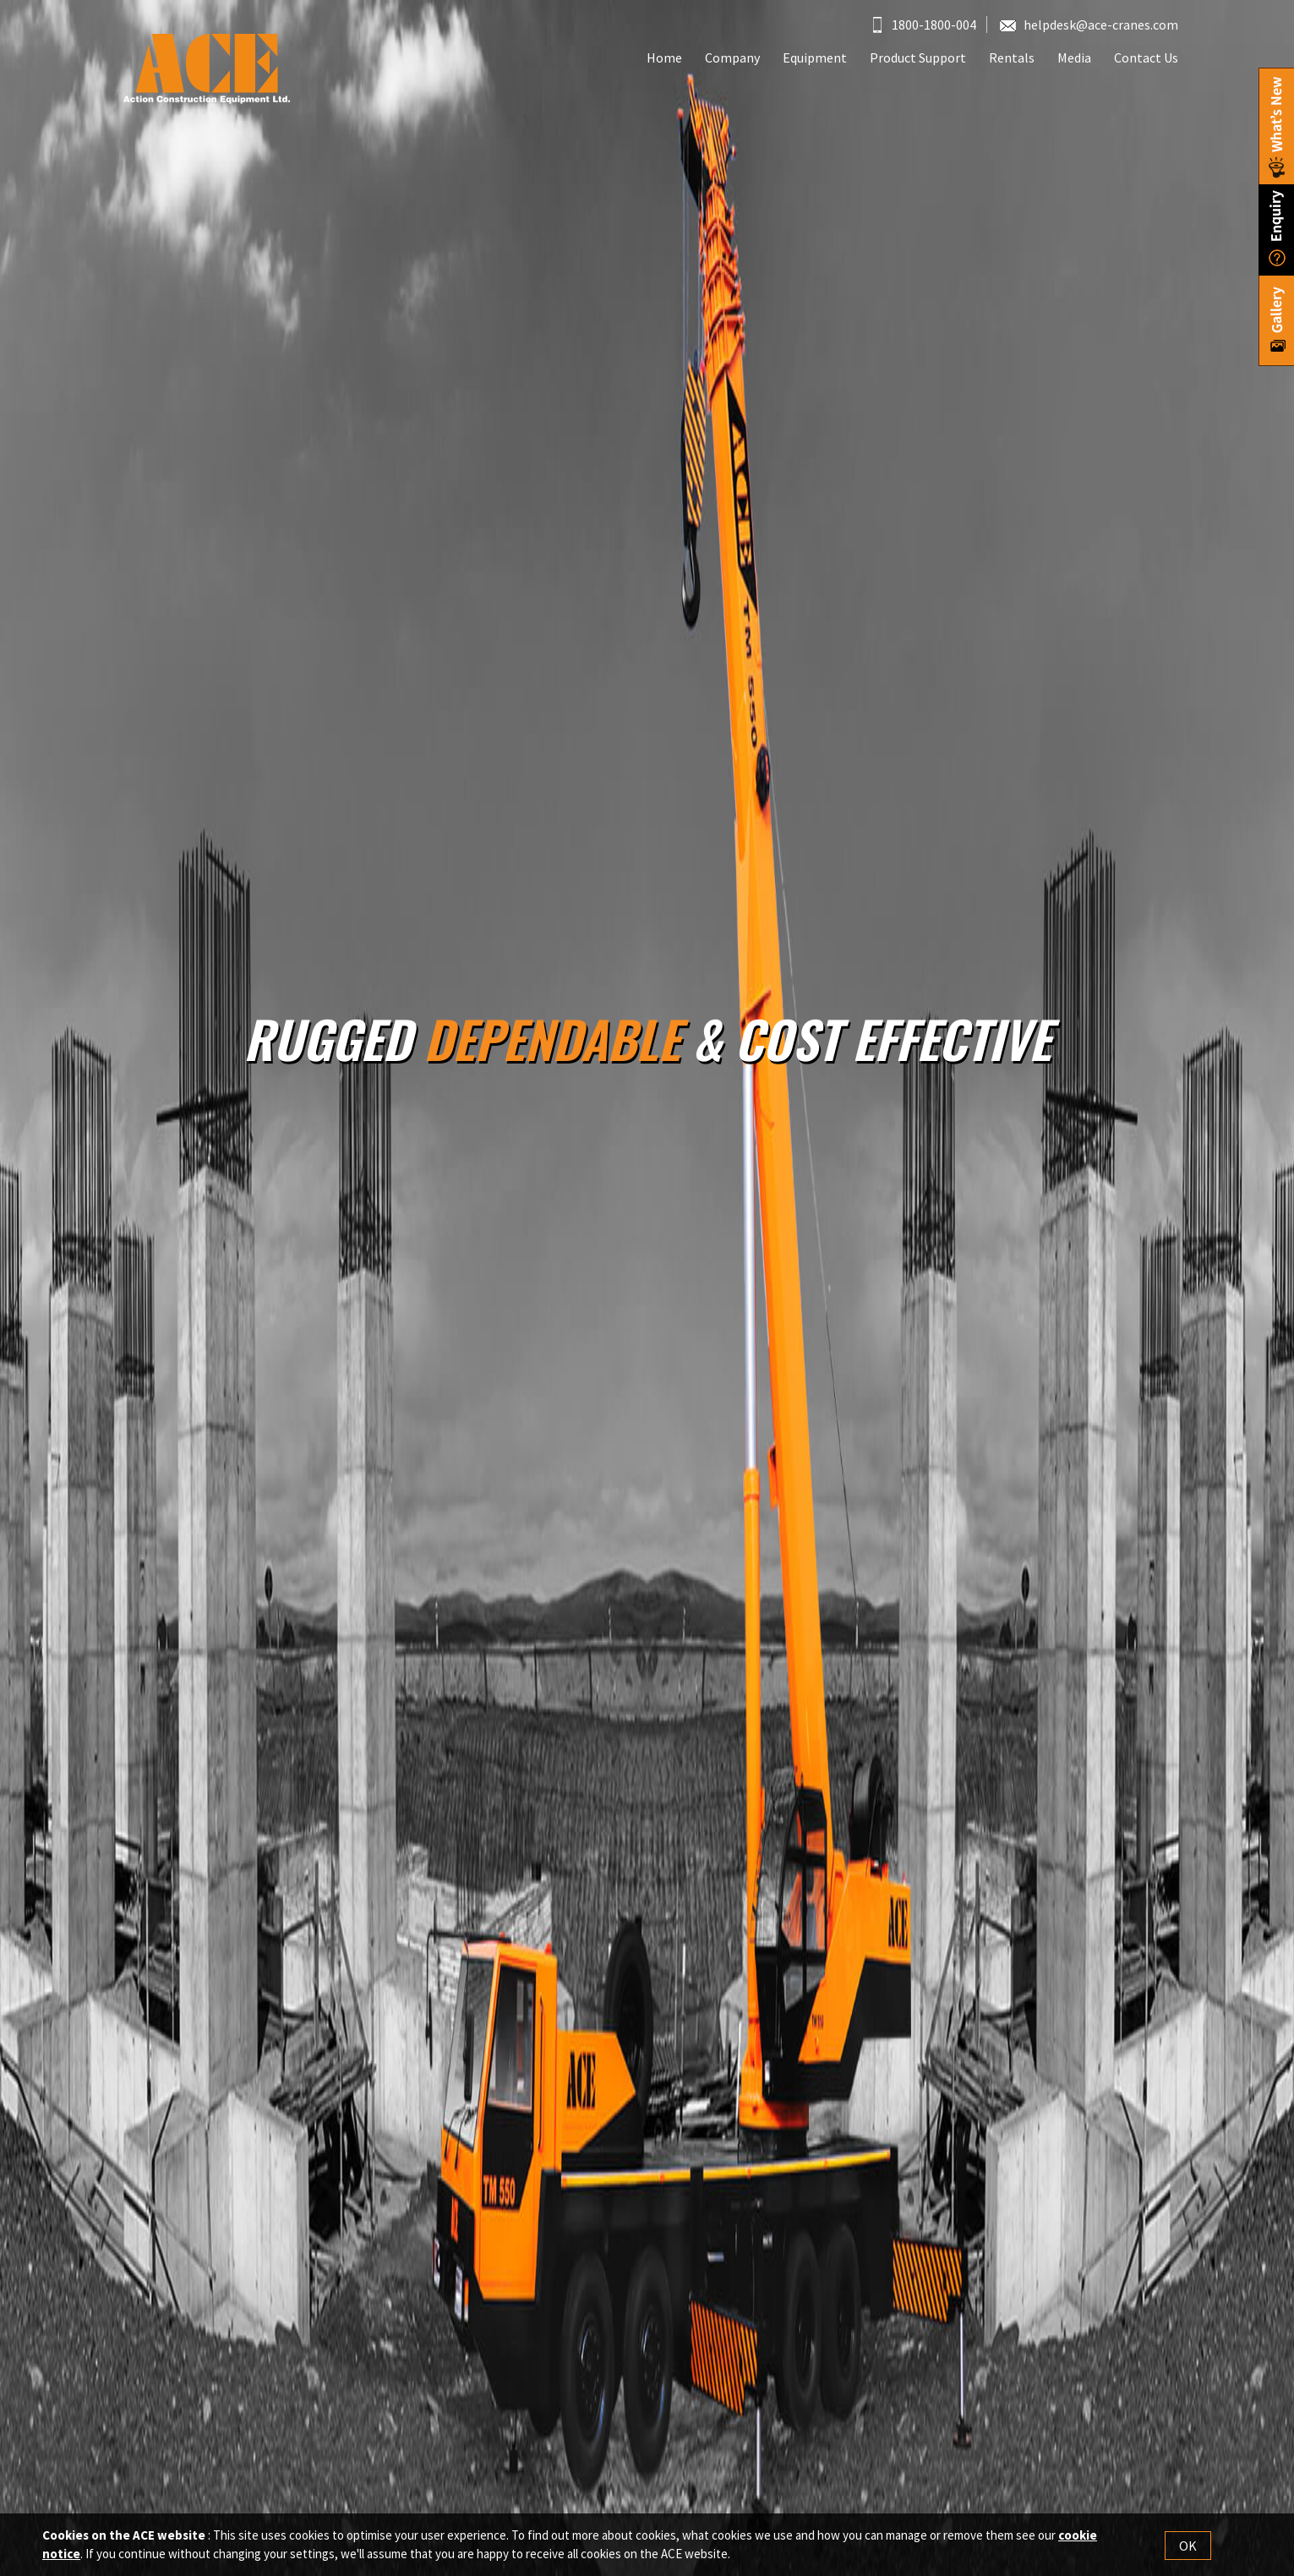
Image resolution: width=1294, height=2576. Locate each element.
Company (732, 57)
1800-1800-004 (924, 24)
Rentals (1012, 57)
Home (664, 57)
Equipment (815, 57)
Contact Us (1146, 57)
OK (1188, 2545)
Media (1074, 57)
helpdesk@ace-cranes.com (1089, 24)
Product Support (918, 57)
